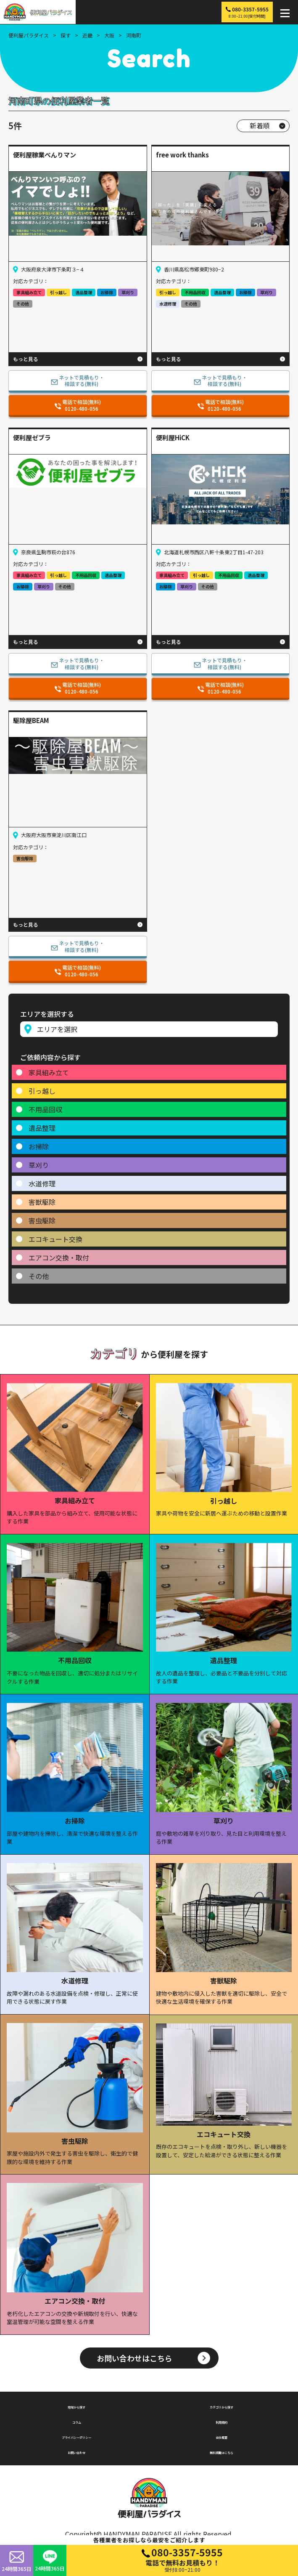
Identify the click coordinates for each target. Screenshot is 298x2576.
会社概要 (221, 2436)
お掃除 (39, 1146)
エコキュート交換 (55, 1239)
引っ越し (42, 1091)
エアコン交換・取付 (59, 1257)
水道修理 (42, 1183)
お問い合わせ (76, 2451)
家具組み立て (49, 1072)
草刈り (39, 1165)
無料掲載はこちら (221, 2451)
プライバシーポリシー (76, 2436)
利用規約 (221, 2421)
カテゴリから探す (221, 2406)
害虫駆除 (42, 1220)
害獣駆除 (42, 1202)
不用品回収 (45, 1109)
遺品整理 (42, 1128)
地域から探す (76, 2406)
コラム (76, 2421)
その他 (39, 1276)
